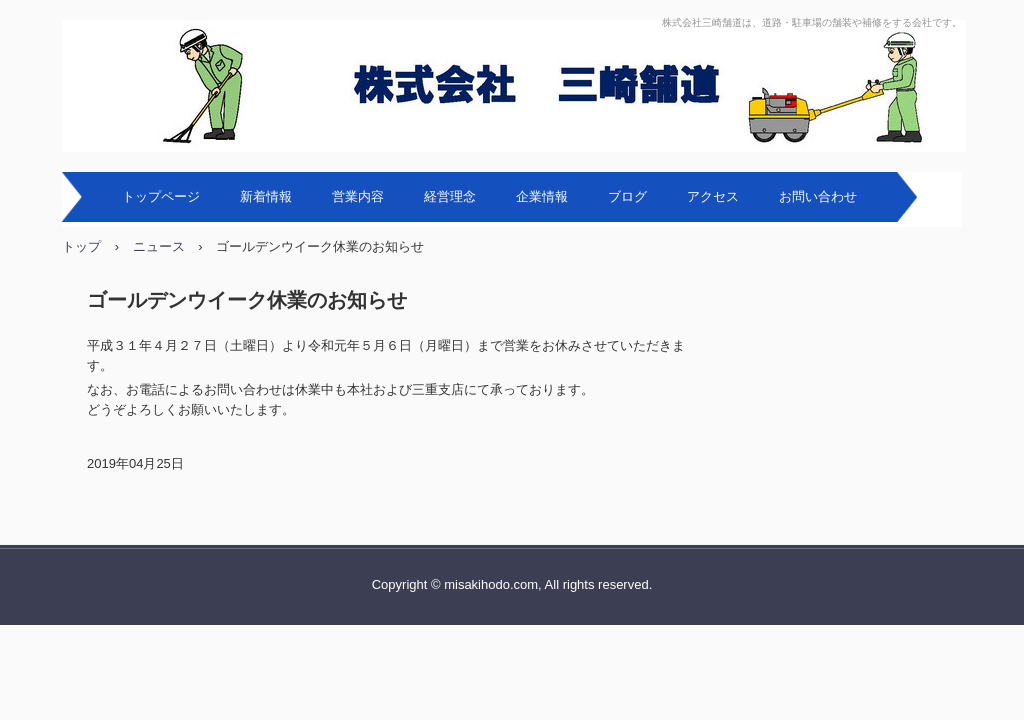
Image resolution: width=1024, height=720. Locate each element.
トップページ (161, 196)
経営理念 (450, 196)
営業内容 (358, 196)
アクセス (713, 196)
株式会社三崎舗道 (514, 86)
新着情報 (266, 196)
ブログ (627, 196)
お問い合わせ (818, 196)
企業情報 (542, 196)
